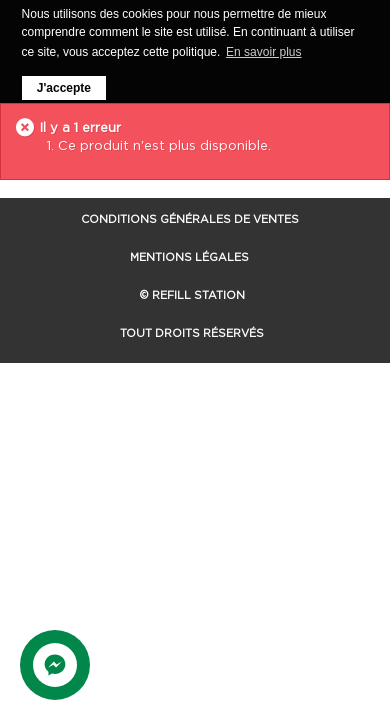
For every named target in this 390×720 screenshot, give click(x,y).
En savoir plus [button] (263, 52)
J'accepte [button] (64, 88)
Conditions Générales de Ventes (190, 218)
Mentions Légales (189, 256)
